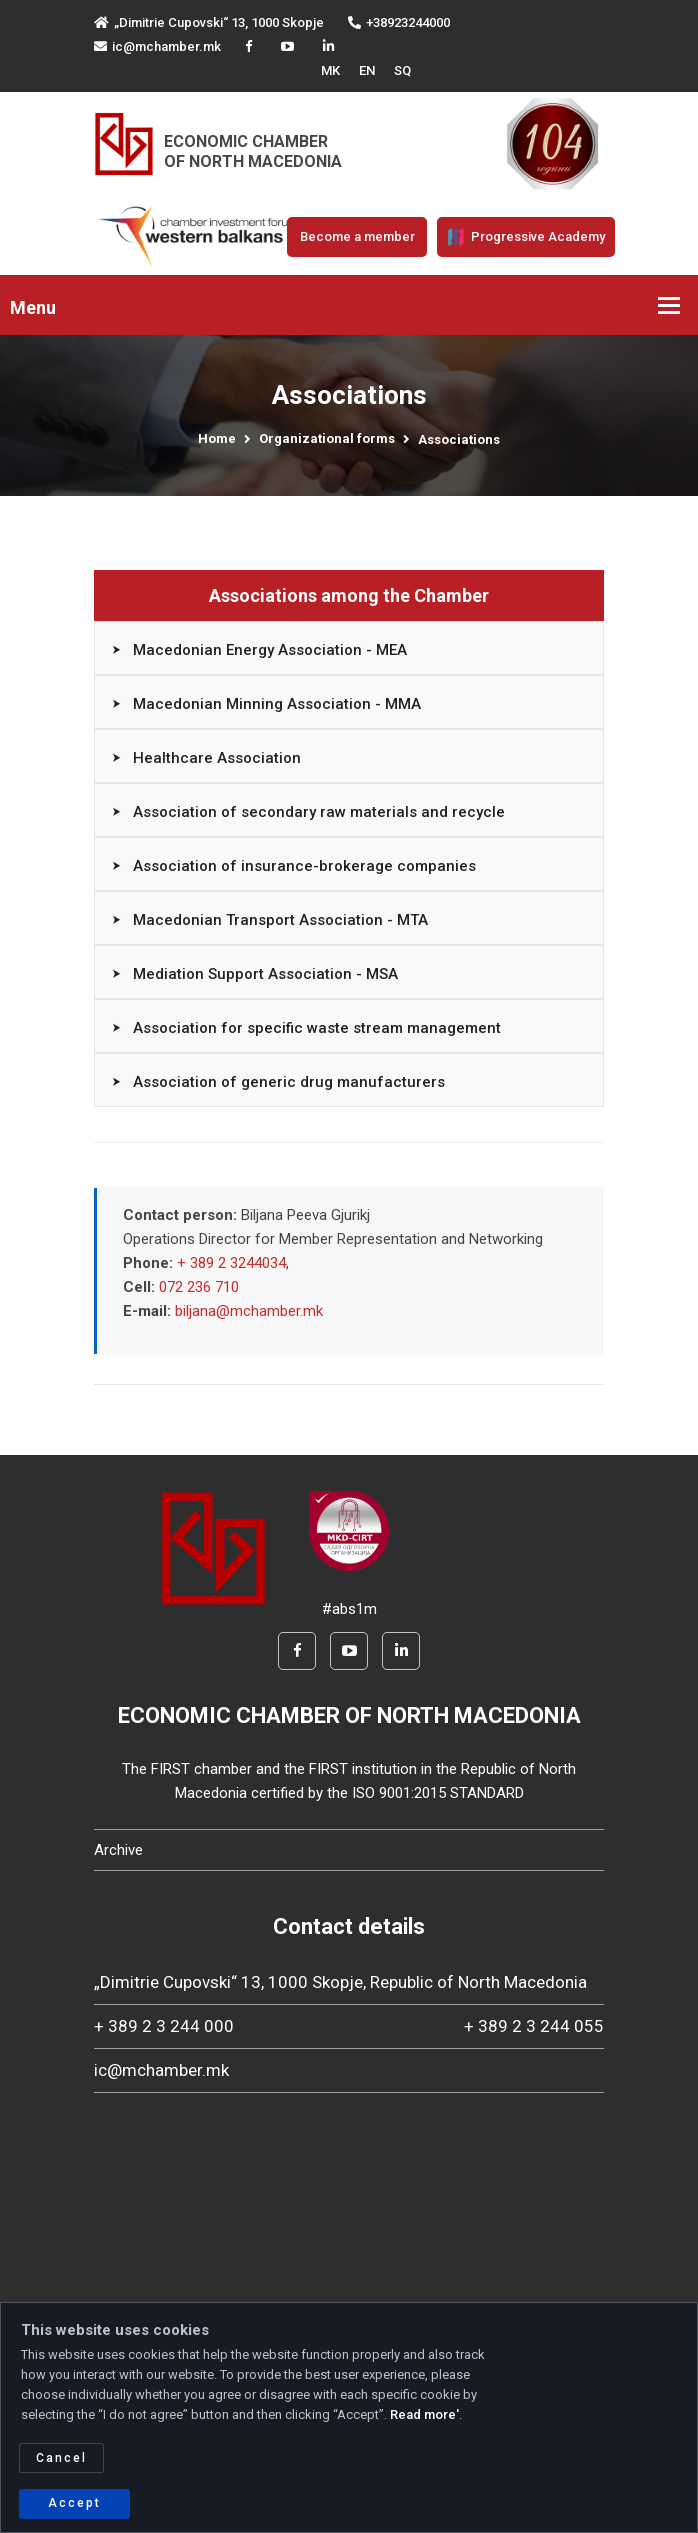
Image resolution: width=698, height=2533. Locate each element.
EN (367, 70)
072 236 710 (199, 1287)
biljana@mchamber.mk (249, 1311)
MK (330, 70)
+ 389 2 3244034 (231, 1263)
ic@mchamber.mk (157, 46)
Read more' (424, 2414)
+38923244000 (399, 22)
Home (217, 438)
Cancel (61, 2458)
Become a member (357, 236)
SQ (402, 70)
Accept (74, 2503)
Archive (118, 1850)
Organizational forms (327, 438)
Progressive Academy (526, 237)
